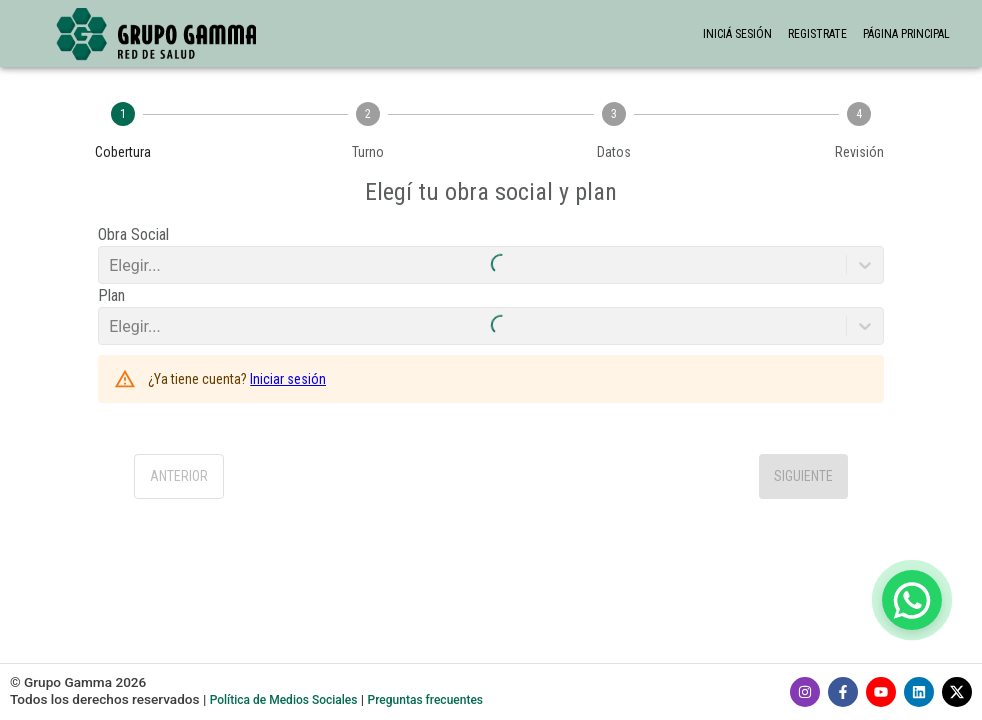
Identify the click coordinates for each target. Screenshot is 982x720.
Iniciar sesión (288, 379)
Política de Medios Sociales (284, 700)
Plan (111, 295)
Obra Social (133, 234)
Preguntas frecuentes (425, 700)
